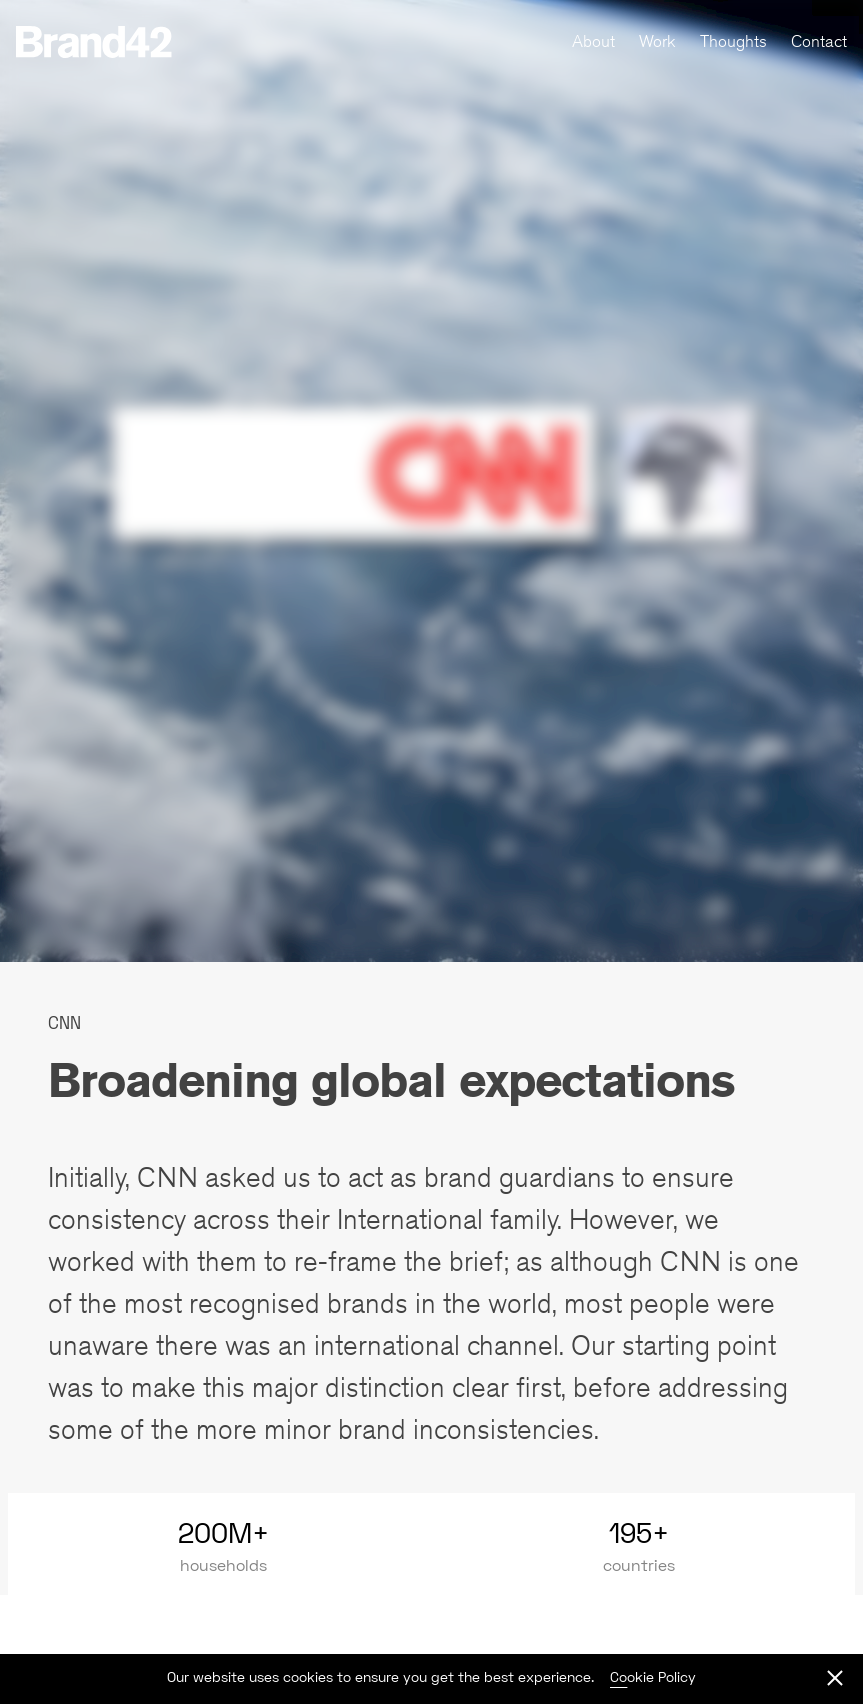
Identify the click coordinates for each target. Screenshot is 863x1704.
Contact (819, 41)
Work (657, 41)
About (593, 41)
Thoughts (733, 41)
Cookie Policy (653, 1676)
